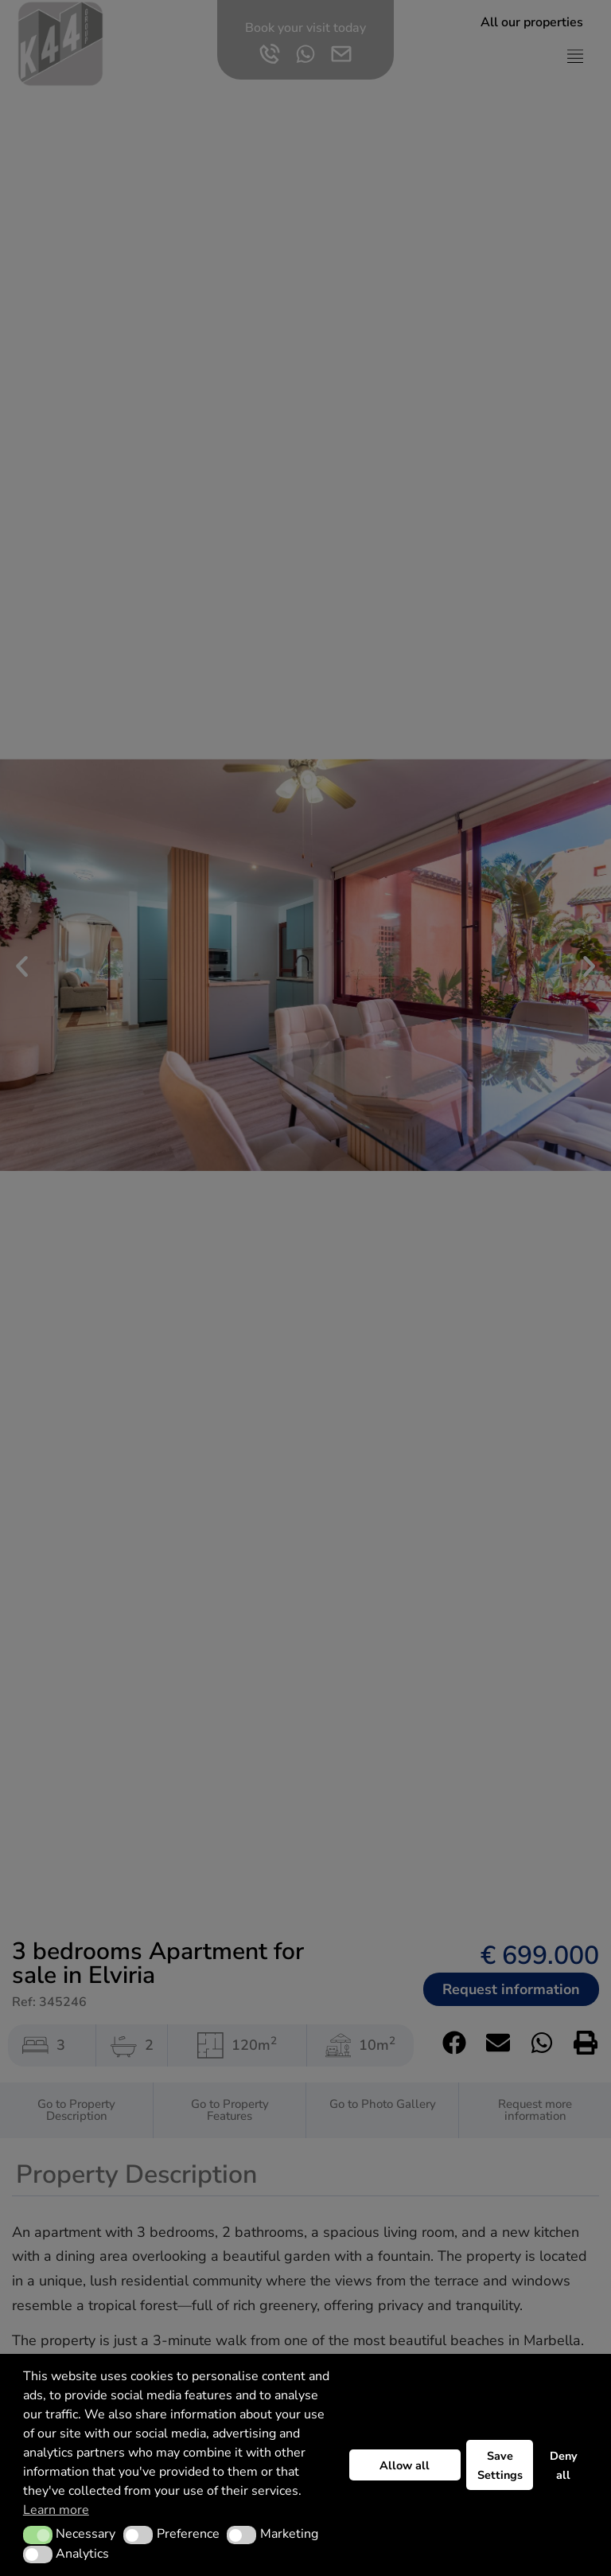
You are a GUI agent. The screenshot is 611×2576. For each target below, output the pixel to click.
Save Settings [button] (500, 2465)
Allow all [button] (404, 2465)
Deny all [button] (564, 2465)
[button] (38, 2534)
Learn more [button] (56, 2510)
